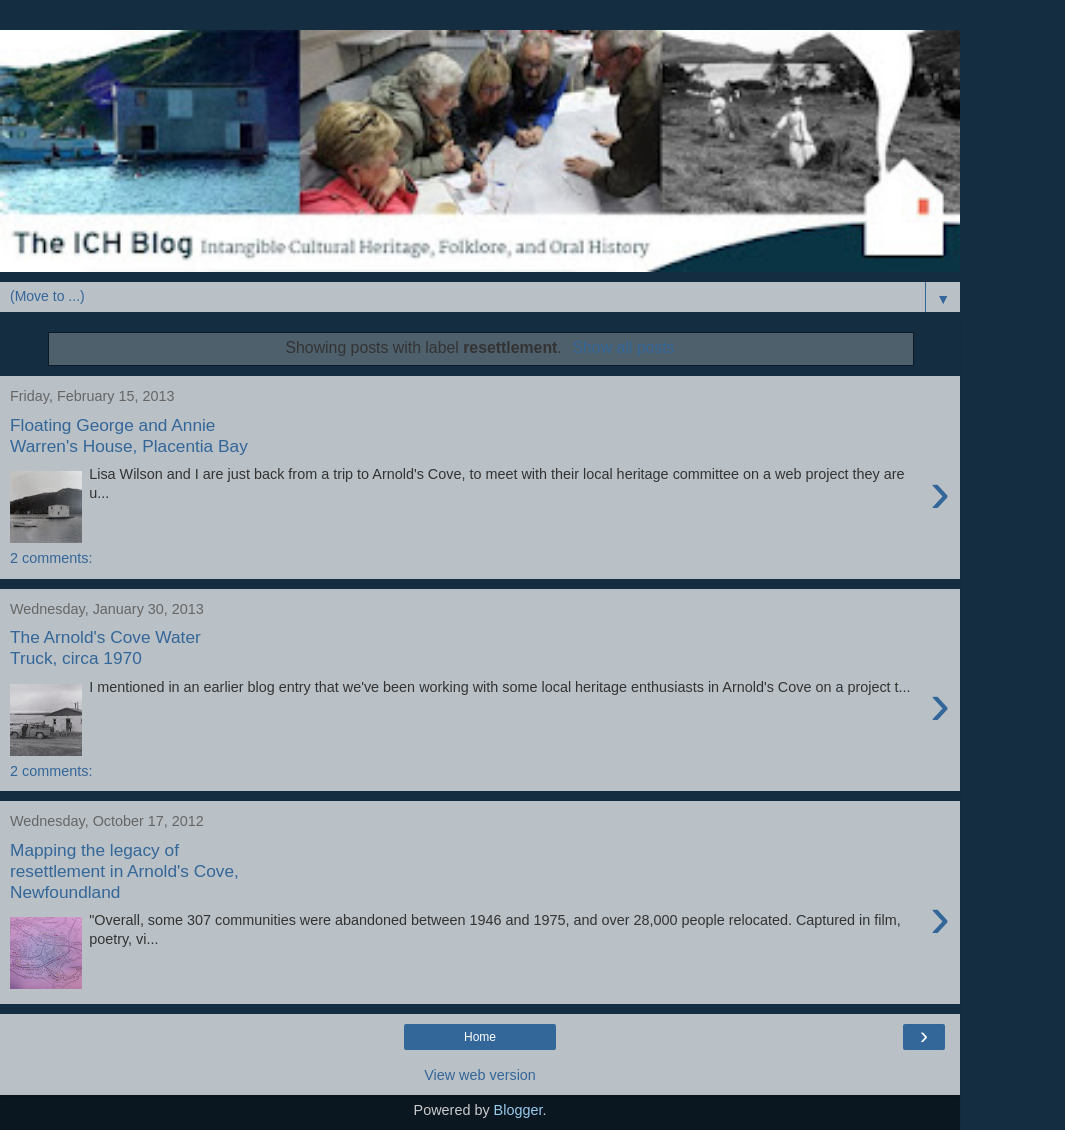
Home (480, 1037)
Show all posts (623, 347)
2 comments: (51, 558)
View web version (480, 1075)
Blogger (518, 1110)
